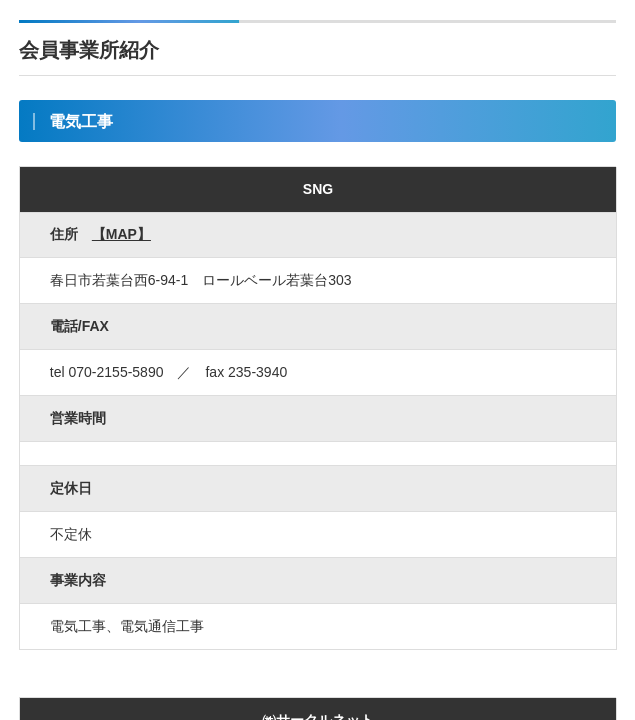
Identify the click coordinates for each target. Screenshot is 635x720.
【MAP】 (121, 234)
